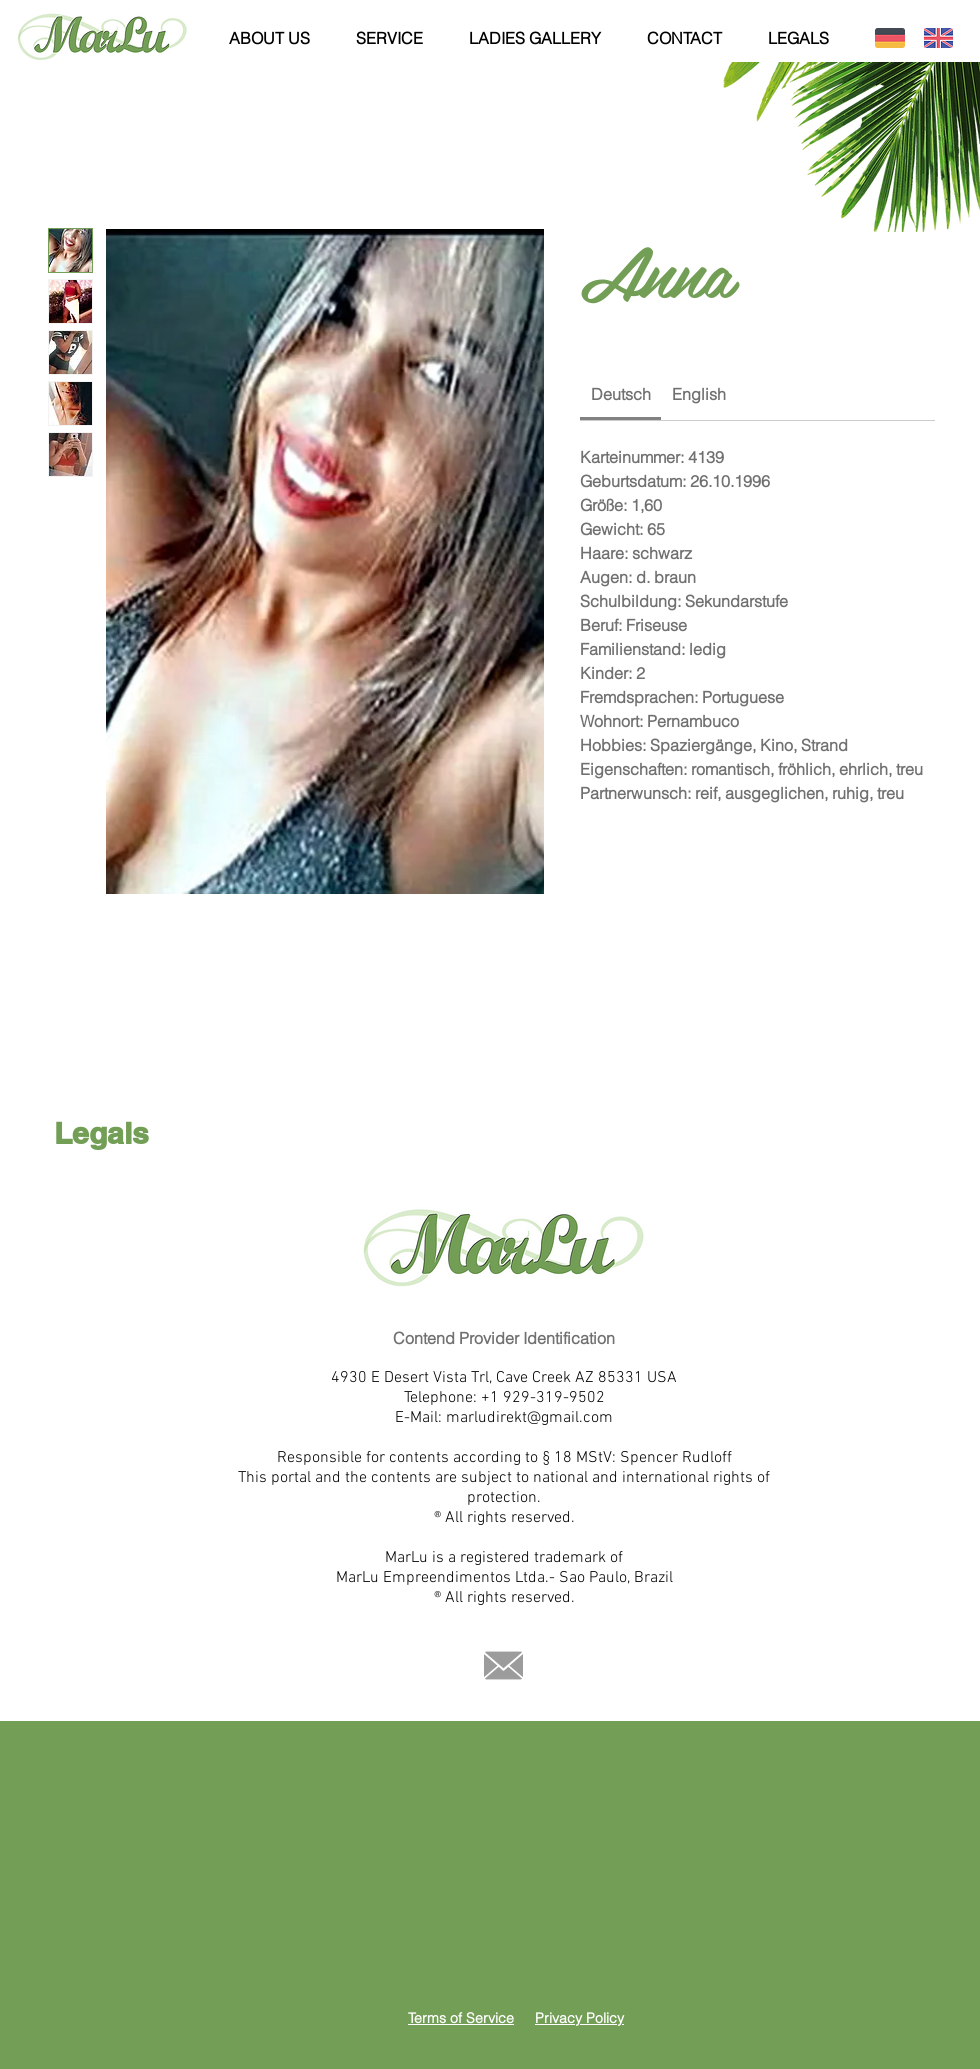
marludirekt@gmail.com (529, 1418)
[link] (621, 394)
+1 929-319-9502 (543, 1398)
